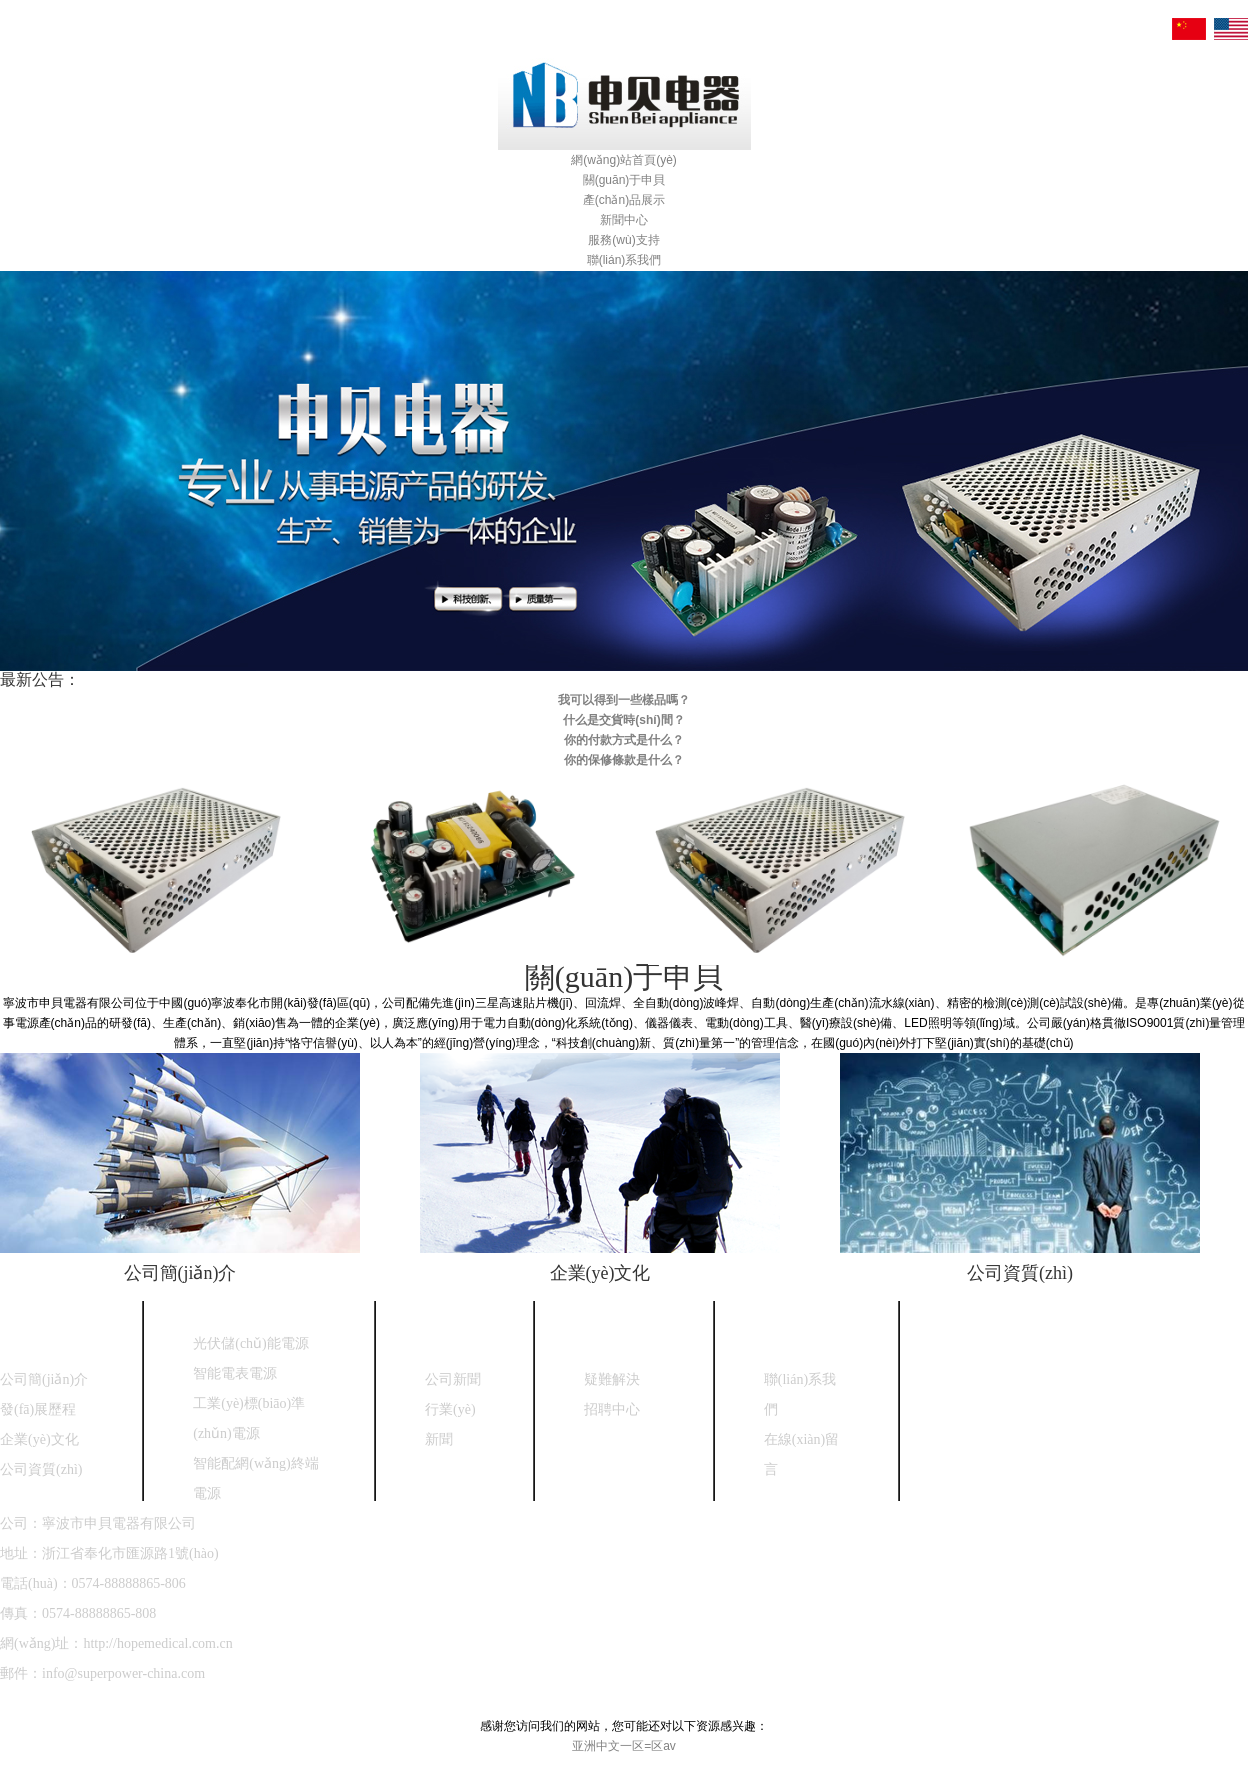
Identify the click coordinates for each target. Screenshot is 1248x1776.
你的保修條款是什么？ (624, 760)
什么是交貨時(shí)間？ (623, 720)
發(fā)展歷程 (38, 1409)
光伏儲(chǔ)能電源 (251, 1343)
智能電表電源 (235, 1373)
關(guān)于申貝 (624, 180)
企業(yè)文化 (600, 1273)
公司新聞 (453, 1379)
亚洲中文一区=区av (624, 1746)
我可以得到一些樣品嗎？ (624, 700)
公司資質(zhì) (1020, 1273)
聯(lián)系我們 (624, 260)
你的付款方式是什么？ (624, 740)
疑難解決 (612, 1379)
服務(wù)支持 (623, 240)
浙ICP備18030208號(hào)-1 (310, 1703)
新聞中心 (624, 220)
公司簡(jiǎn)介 (180, 1273)
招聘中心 (612, 1409)
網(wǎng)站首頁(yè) (624, 160)
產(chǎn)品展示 (624, 200)
